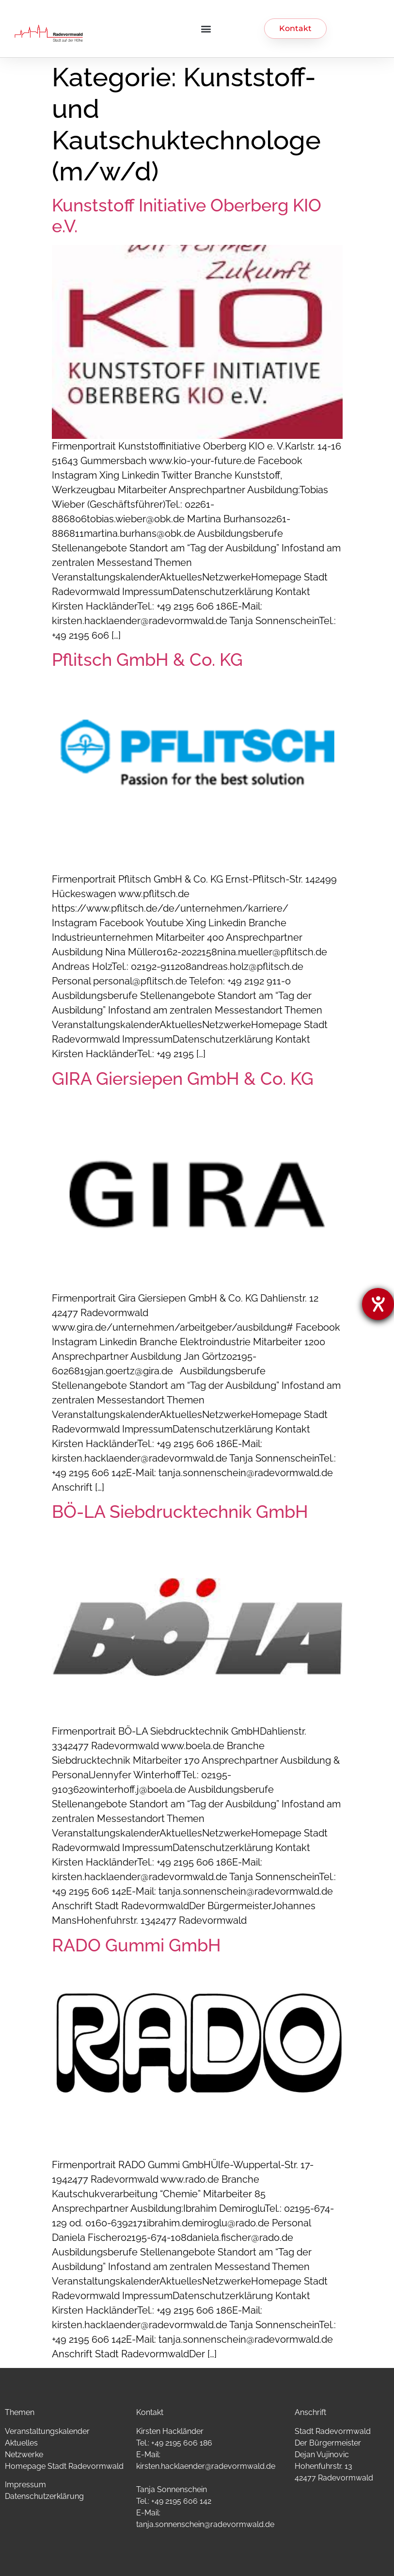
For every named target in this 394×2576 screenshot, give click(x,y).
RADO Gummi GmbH (136, 1945)
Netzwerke (24, 2454)
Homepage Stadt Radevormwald (64, 2466)
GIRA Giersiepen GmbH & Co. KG (183, 1078)
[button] (206, 29)
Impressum (25, 2484)
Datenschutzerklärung (44, 2496)
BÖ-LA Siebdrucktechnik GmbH (180, 1511)
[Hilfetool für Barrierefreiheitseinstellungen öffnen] (378, 1304)
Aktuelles (21, 2442)
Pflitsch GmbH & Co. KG (147, 659)
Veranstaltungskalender (47, 2431)
